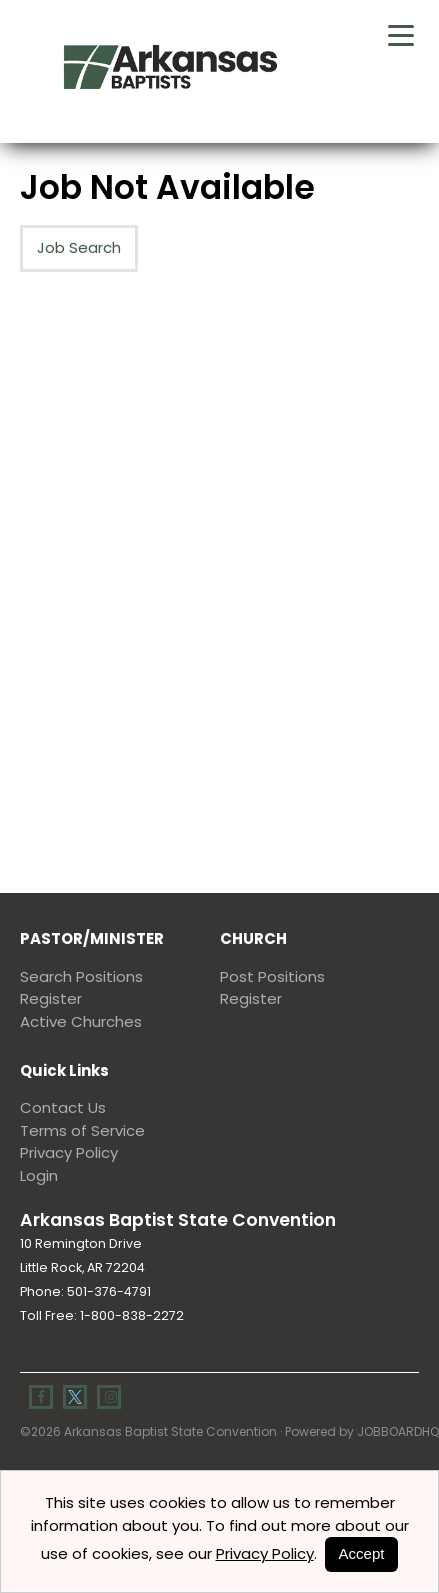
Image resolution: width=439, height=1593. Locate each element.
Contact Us (63, 1107)
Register (51, 998)
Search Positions (81, 976)
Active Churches (81, 1021)
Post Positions (272, 976)
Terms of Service (82, 1130)
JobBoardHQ (398, 1431)
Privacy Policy (69, 1152)
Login (39, 1175)
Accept (362, 1553)
